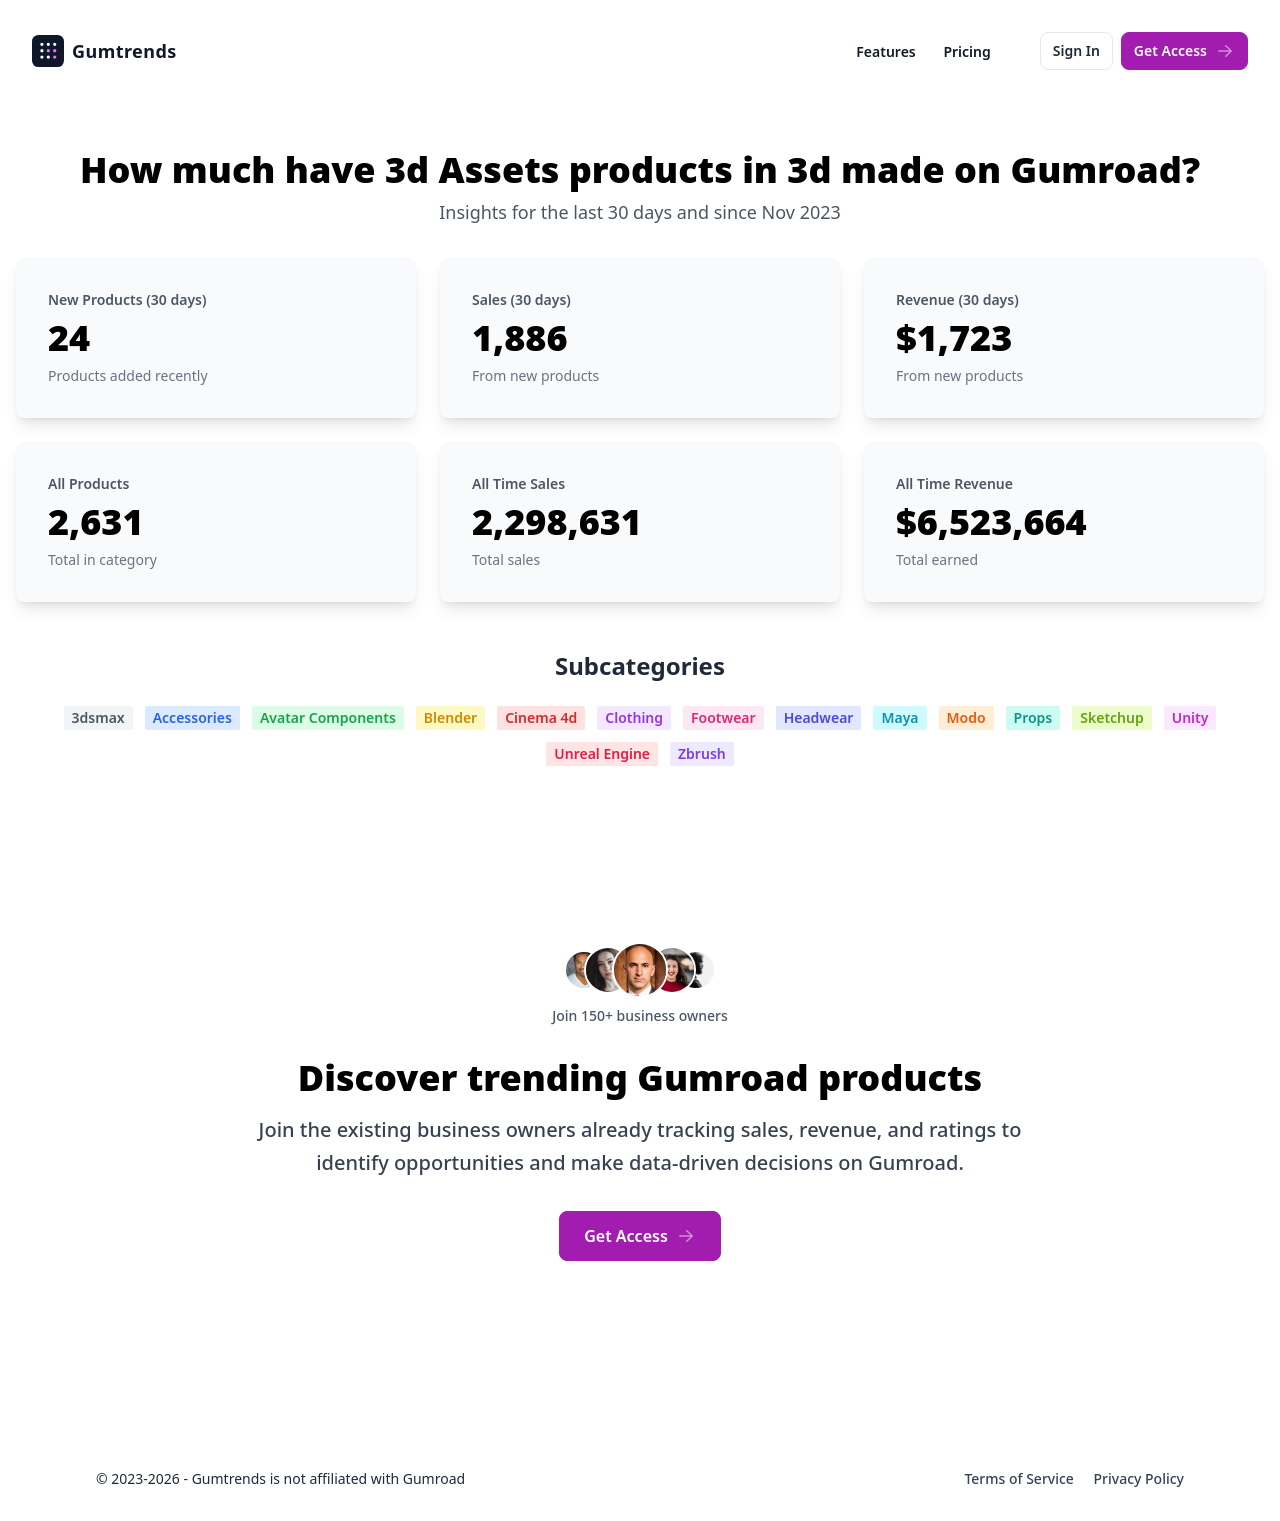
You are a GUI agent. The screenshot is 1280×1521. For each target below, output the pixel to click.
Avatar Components (328, 717)
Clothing (634, 717)
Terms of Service (1020, 1478)
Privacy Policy (1139, 1478)
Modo (966, 717)
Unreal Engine (602, 753)
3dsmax (98, 717)
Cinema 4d (541, 717)
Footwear (723, 717)
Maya (899, 717)
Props (1033, 717)
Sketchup (1111, 717)
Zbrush (702, 753)
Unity (1190, 717)
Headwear (819, 717)
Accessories (192, 717)
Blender (450, 717)
